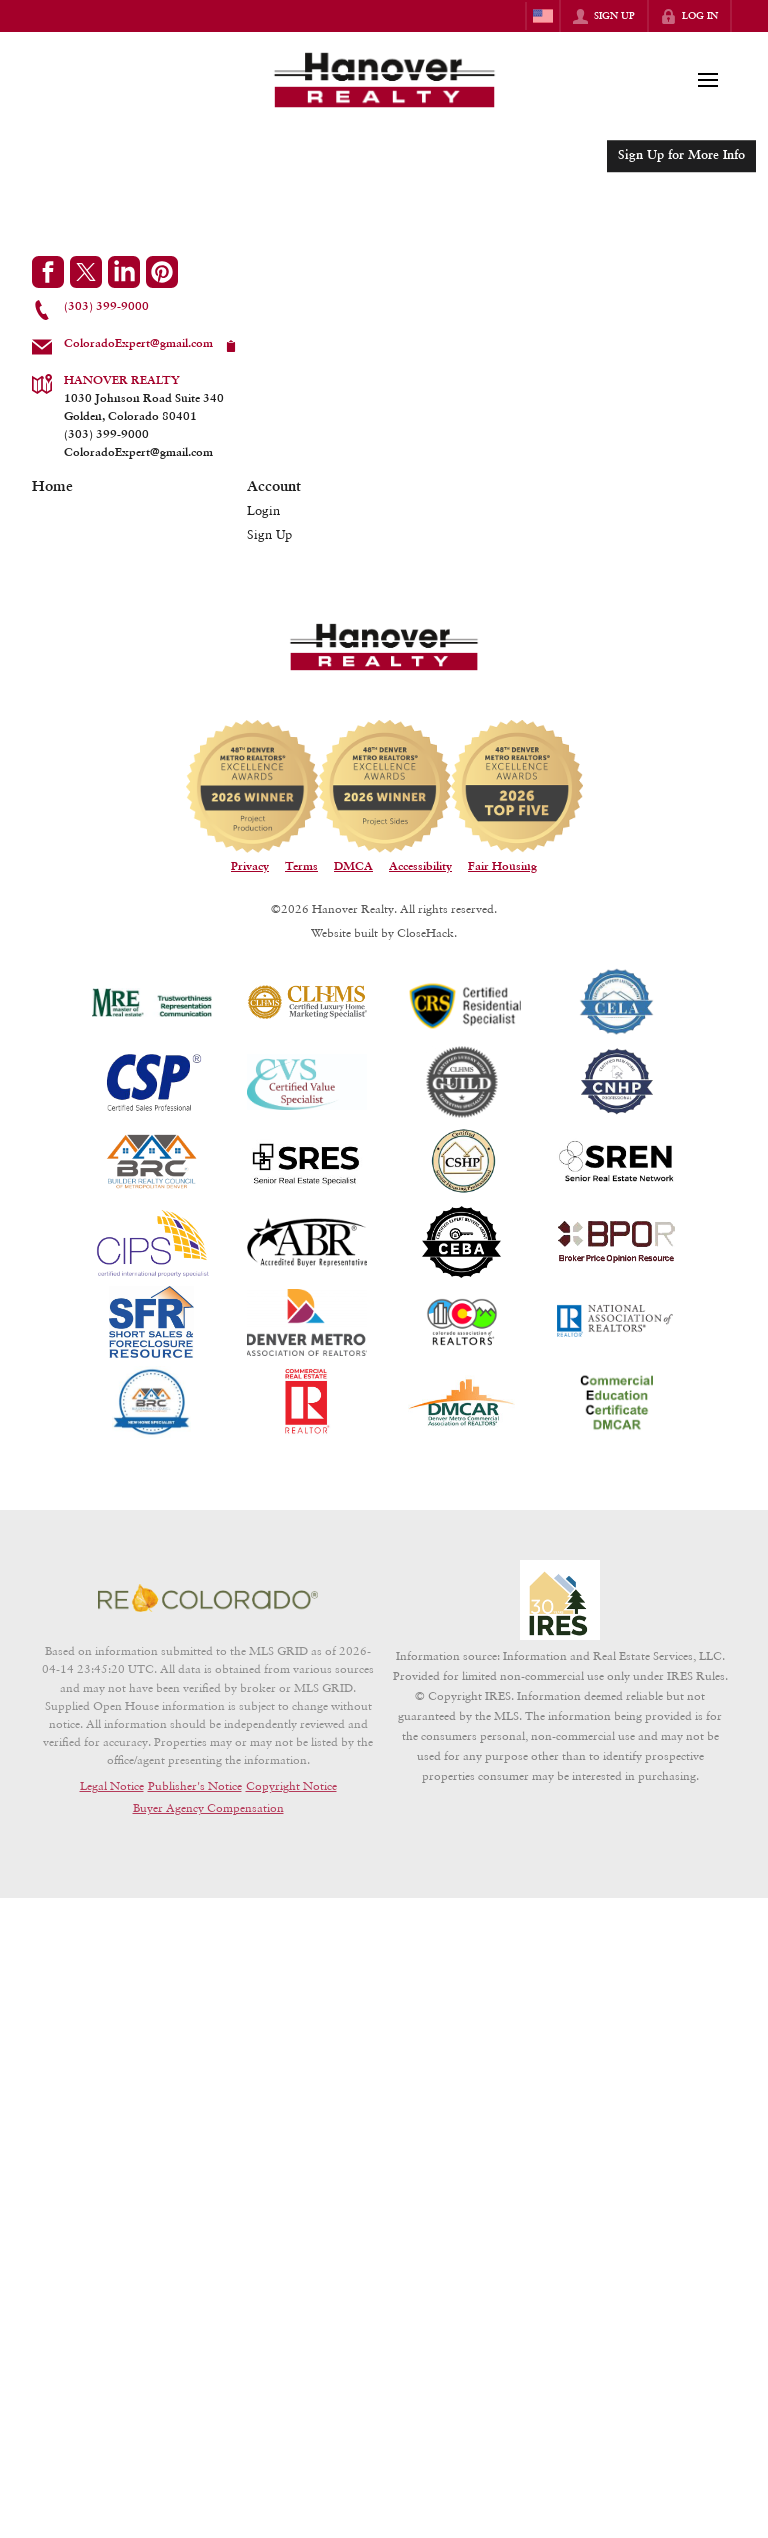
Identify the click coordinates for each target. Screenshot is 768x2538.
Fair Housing (502, 867)
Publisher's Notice (195, 1785)
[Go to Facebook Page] (48, 272)
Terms (301, 867)
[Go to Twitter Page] (86, 272)
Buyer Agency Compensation (208, 1807)
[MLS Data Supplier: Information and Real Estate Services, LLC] (560, 1600)
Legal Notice (112, 1785)
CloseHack (425, 932)
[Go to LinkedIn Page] (124, 272)
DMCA (353, 867)
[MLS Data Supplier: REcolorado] (208, 1598)
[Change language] (543, 16)
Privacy (250, 867)
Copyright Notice (291, 1785)
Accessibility (420, 867)
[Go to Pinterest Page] (162, 272)
